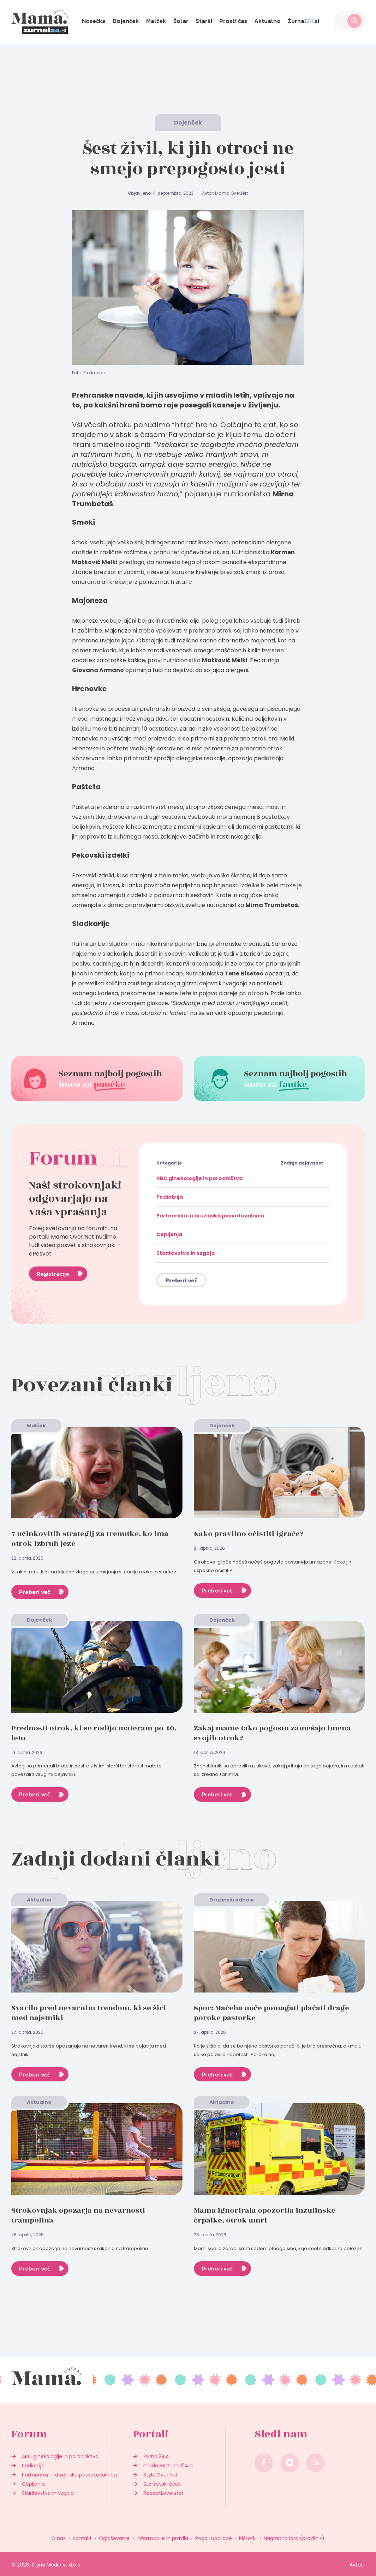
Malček (156, 20)
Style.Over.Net (160, 2474)
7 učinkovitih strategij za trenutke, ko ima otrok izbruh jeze (89, 1538)
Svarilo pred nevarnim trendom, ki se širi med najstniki (88, 2012)
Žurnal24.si (156, 2456)
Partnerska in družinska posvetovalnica (210, 1215)
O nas (58, 2538)
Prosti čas (233, 20)
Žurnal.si (303, 20)
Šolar (181, 20)
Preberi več (181, 1280)
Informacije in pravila (162, 2538)
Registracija (53, 1273)
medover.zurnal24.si (168, 2465)
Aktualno (267, 20)
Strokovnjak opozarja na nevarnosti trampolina (78, 2215)
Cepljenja (169, 1234)
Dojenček (126, 20)
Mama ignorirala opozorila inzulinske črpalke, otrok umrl (264, 2215)
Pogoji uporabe (213, 2538)
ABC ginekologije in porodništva (199, 1178)
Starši (204, 20)
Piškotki (248, 2538)
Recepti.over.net (163, 2493)
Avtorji (357, 2564)
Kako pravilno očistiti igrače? (248, 1533)
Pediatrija (169, 1197)
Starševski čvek (162, 2483)
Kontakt (82, 2538)
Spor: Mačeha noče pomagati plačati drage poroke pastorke (271, 2012)
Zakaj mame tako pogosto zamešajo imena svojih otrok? (272, 1733)
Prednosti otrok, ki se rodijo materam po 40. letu (94, 1733)
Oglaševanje (114, 2538)
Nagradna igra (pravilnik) (294, 2538)
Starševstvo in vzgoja (185, 1253)
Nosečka (94, 20)
